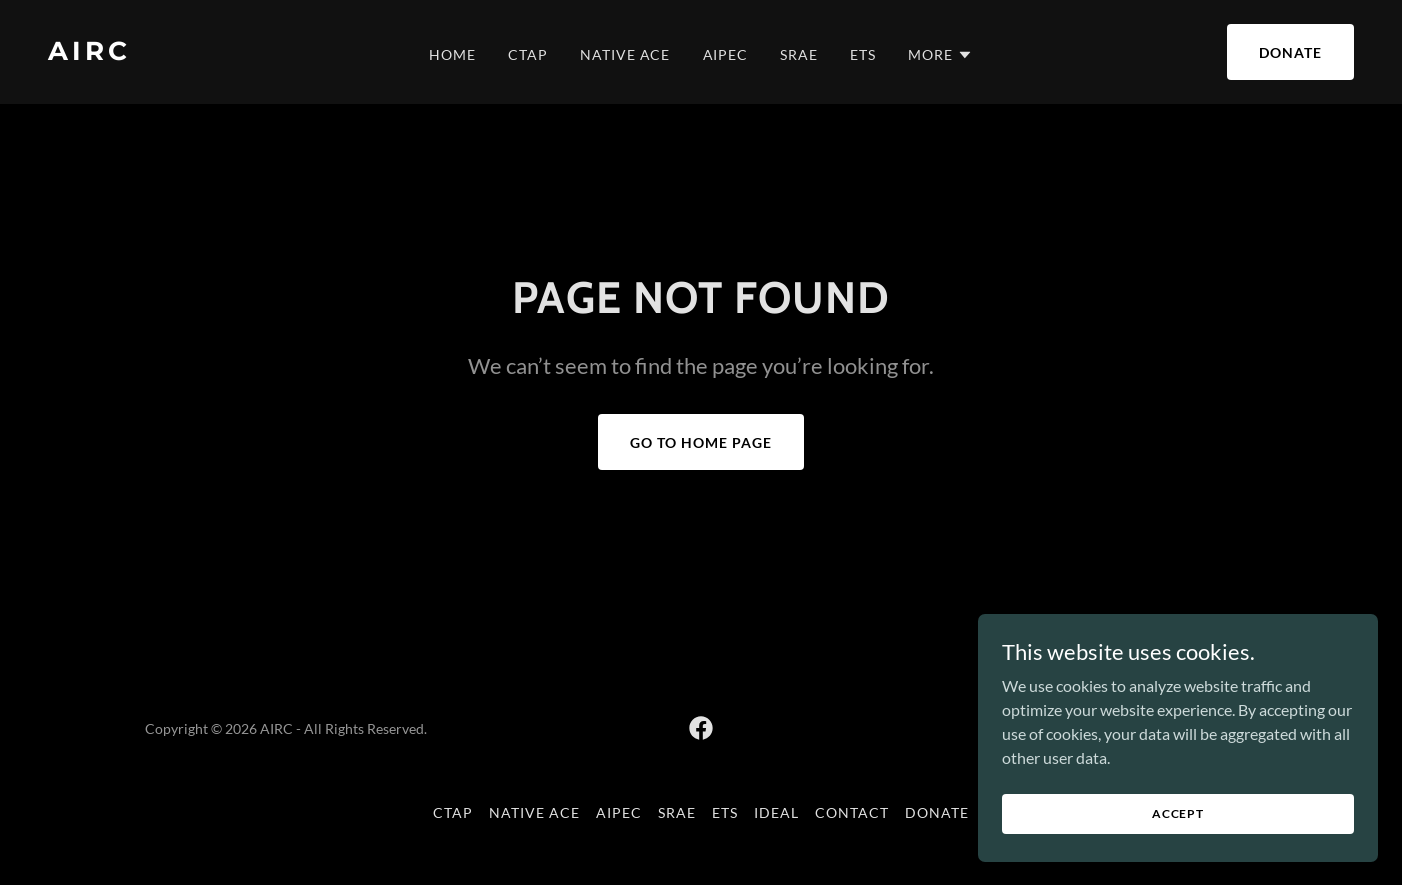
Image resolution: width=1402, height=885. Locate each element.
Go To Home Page (701, 442)
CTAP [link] (528, 54)
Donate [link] (937, 812)
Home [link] (452, 54)
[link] (222, 53)
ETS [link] (863, 54)
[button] (940, 55)
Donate (1290, 52)
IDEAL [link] (776, 812)
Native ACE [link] (625, 54)
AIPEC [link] (726, 54)
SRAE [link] (799, 54)
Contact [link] (852, 812)
